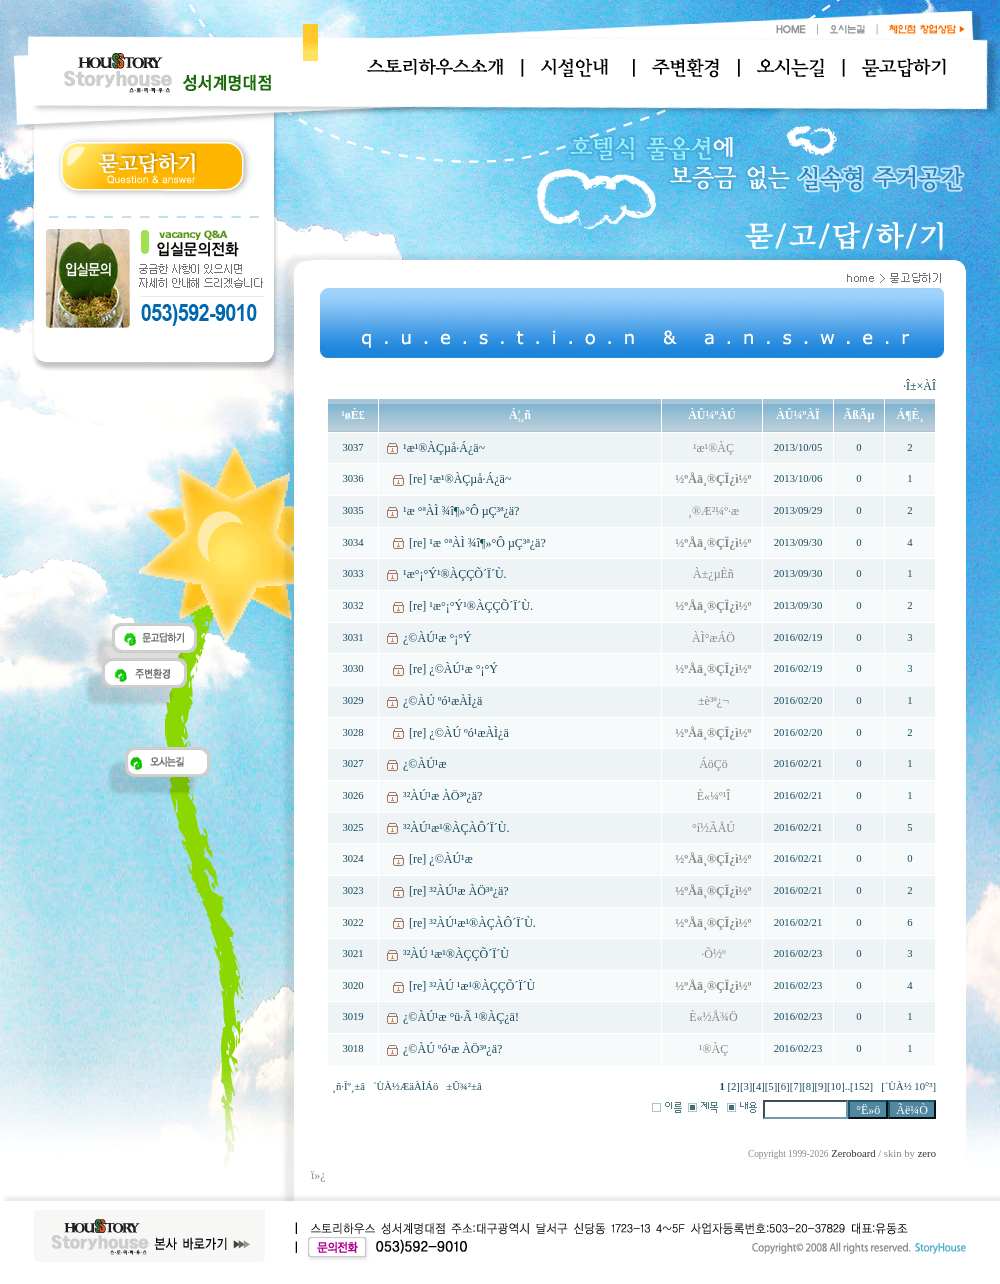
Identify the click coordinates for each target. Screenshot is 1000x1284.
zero (927, 1153)
